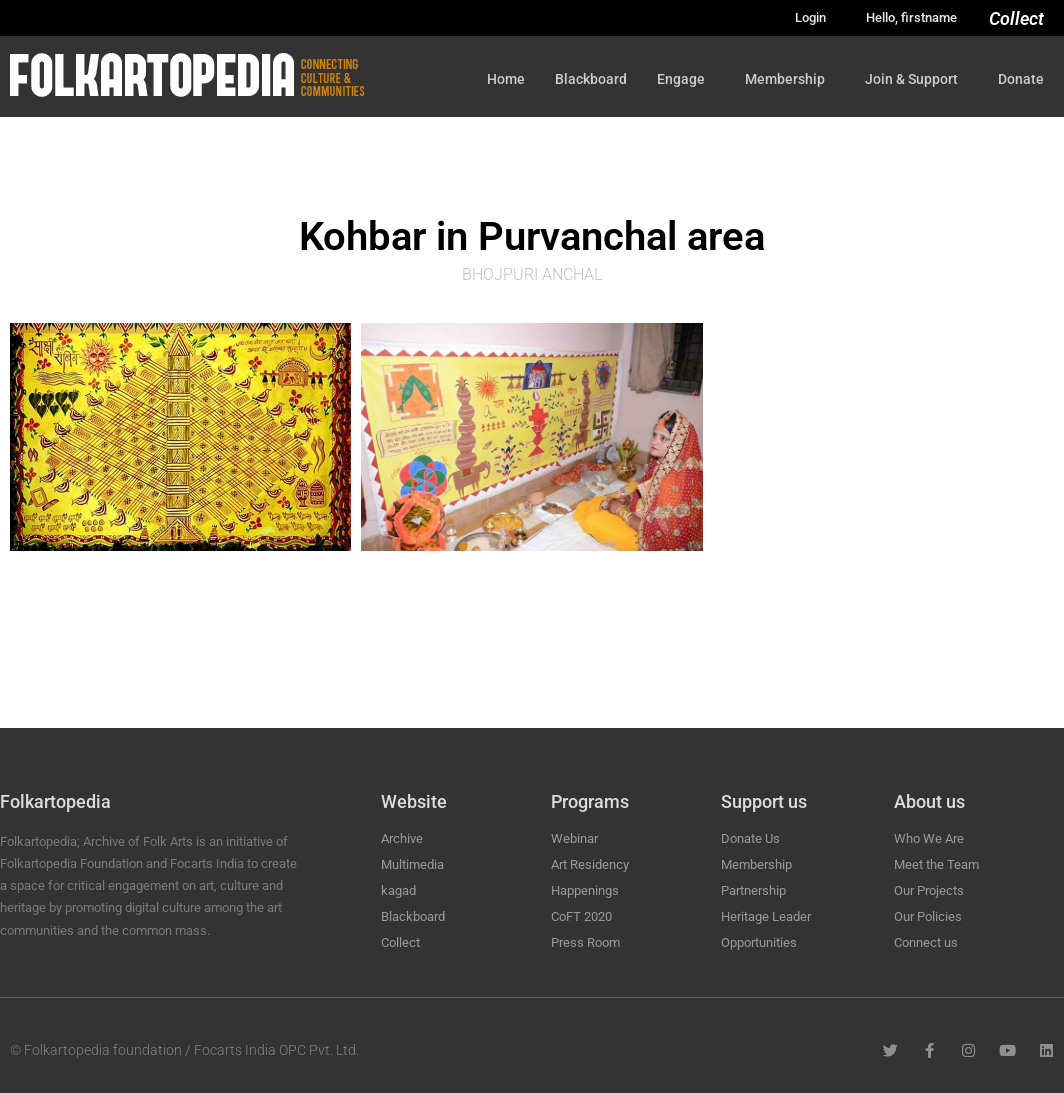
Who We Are (929, 838)
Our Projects (929, 890)
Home (506, 79)
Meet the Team (936, 864)
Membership (790, 79)
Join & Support (916, 79)
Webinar (574, 838)
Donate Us (750, 838)
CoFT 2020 (581, 916)
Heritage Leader (766, 916)
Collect (1016, 18)
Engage (686, 79)
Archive (402, 838)
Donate (1021, 79)
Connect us (926, 942)
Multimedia (412, 864)
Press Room (585, 942)
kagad (398, 890)
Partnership (753, 890)
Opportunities (759, 942)
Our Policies (928, 916)
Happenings (585, 890)
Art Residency (590, 864)
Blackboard (591, 79)
